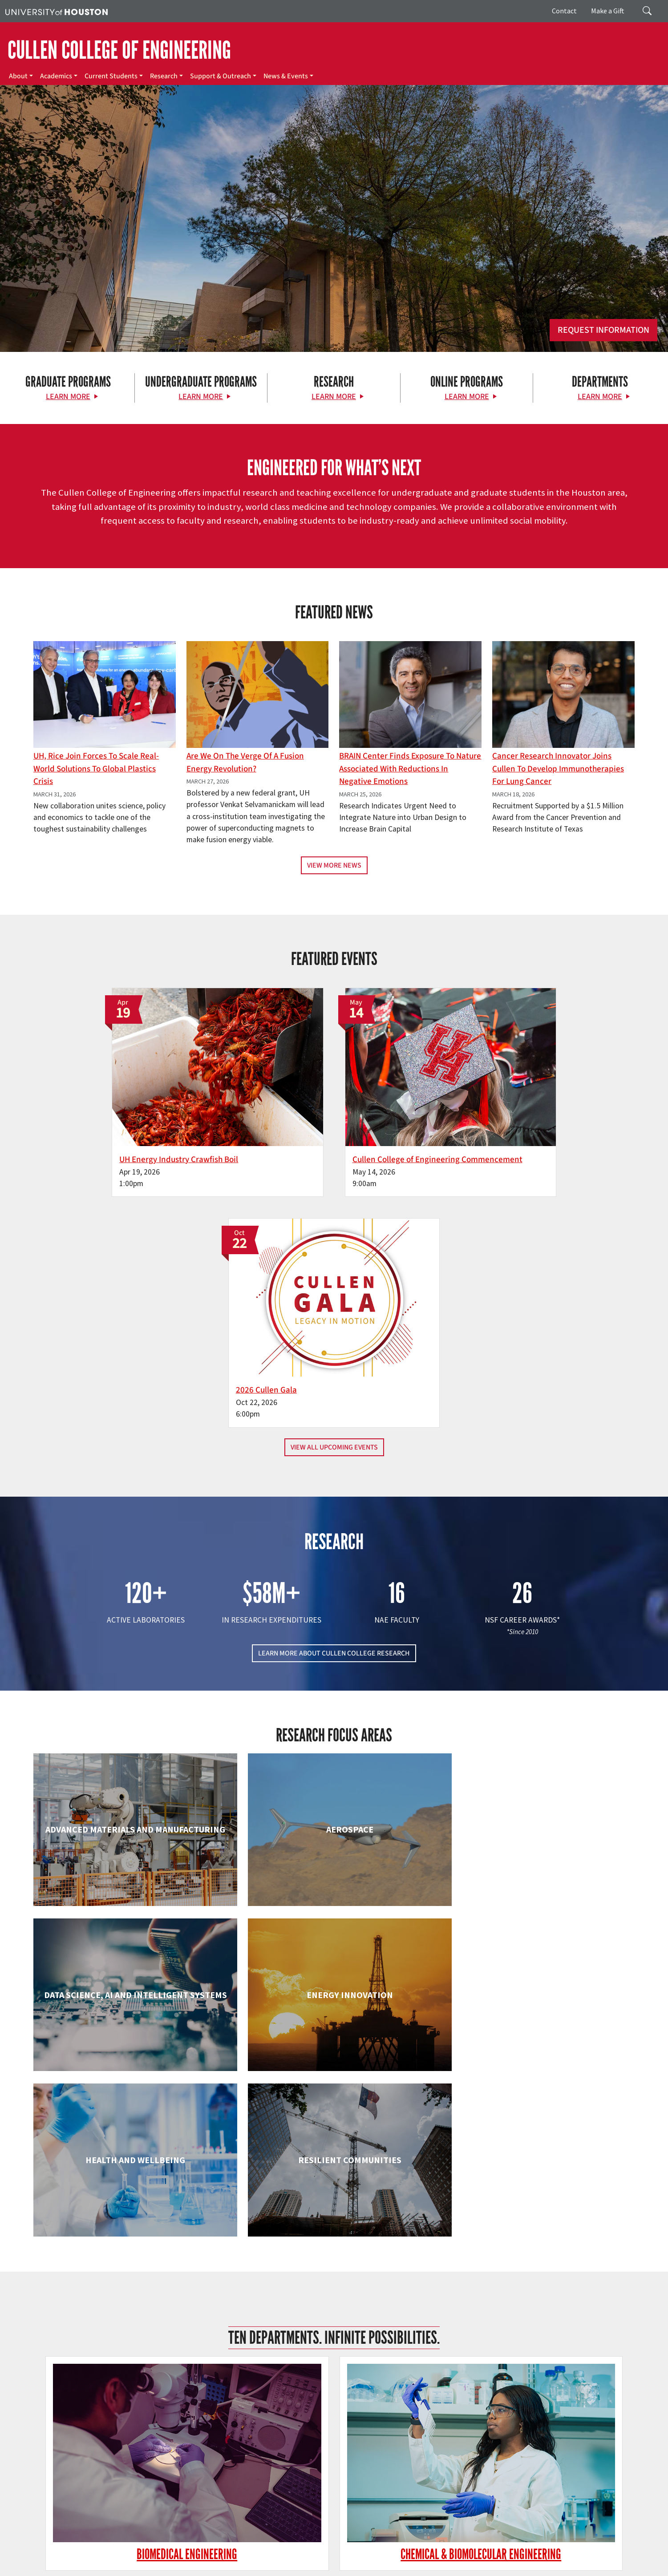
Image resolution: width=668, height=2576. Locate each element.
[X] (87, 2482)
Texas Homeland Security (397, 2559)
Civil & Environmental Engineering (538, 1840)
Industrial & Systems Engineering (130, 2192)
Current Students (111, 76)
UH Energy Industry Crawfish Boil (105, 1137)
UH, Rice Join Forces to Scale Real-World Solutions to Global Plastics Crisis (96, 769)
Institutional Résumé (176, 2568)
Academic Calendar (196, 2559)
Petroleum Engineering (333, 2359)
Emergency (281, 2559)
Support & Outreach (220, 76)
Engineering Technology (333, 2007)
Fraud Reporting (475, 2559)
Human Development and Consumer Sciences (538, 2016)
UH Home (154, 2559)
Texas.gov (346, 2559)
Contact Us (245, 2519)
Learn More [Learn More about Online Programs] (467, 396)
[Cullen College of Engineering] (334, 272)
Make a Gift (607, 10)
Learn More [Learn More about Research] (334, 396)
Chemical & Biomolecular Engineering (334, 1840)
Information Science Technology (334, 2192)
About (18, 76)
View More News (334, 865)
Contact (564, 10)
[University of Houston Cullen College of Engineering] (115, 2447)
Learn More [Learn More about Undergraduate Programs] (200, 396)
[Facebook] (70, 2482)
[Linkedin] (139, 2482)
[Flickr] (105, 2482)
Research (164, 76)
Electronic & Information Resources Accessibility (322, 2568)
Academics (56, 76)
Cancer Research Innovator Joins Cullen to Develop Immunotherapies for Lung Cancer (558, 769)
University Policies (584, 2568)
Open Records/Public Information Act (96, 2568)
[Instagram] (122, 2482)
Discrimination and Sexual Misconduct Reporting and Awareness (473, 2568)
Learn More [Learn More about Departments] (600, 396)
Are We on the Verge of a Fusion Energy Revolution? (245, 762)
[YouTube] (157, 2482)
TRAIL (442, 2559)
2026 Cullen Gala (484, 1137)
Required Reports (231, 2568)
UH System (315, 2559)
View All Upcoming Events (334, 1208)
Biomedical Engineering (130, 1840)
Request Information (603, 330)
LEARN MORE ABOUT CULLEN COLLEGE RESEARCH (334, 1414)
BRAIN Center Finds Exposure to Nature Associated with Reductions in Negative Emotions (410, 769)
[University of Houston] (56, 11)
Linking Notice (610, 2559)
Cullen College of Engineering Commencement (303, 1144)
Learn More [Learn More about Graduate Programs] (68, 396)
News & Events (285, 76)
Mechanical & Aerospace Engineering (538, 2192)
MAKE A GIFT (540, 2441)
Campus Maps (244, 2559)
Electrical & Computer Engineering (130, 2007)
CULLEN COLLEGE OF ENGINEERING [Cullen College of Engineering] (119, 50)
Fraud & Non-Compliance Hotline (544, 2559)
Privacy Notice (24, 2568)
